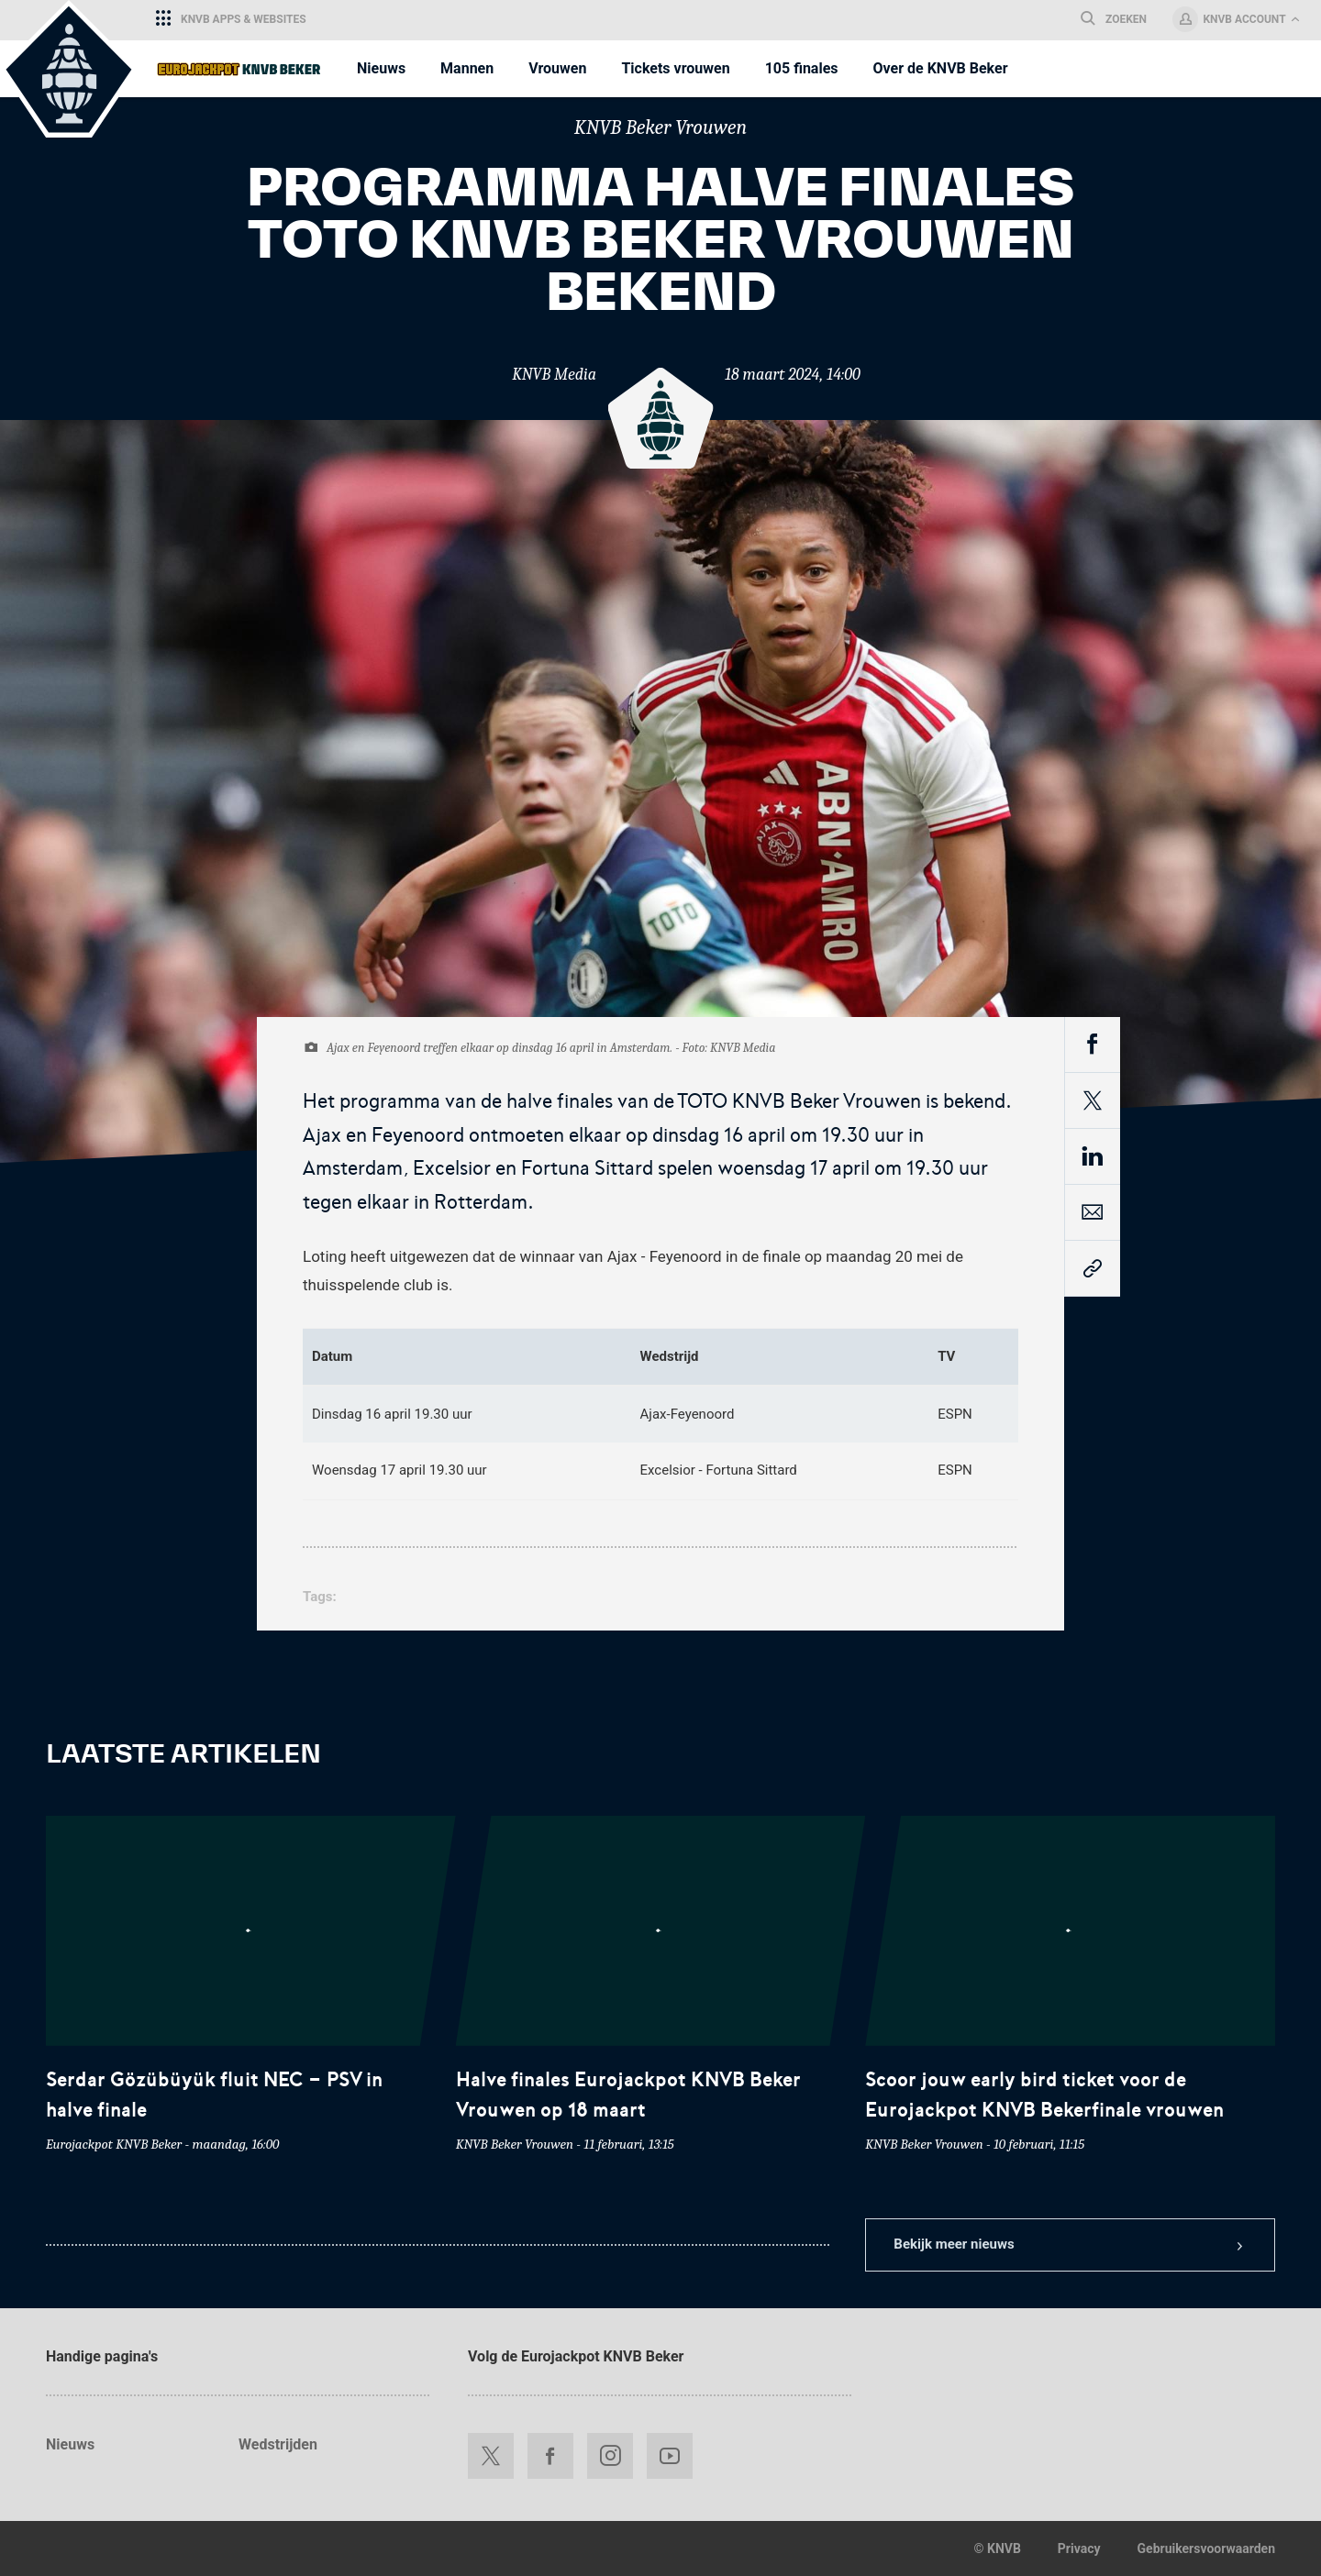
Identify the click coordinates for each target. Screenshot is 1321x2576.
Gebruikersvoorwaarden (1206, 2548)
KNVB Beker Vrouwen (660, 127)
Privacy (1079, 2548)
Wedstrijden (278, 2444)
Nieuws (70, 2444)
